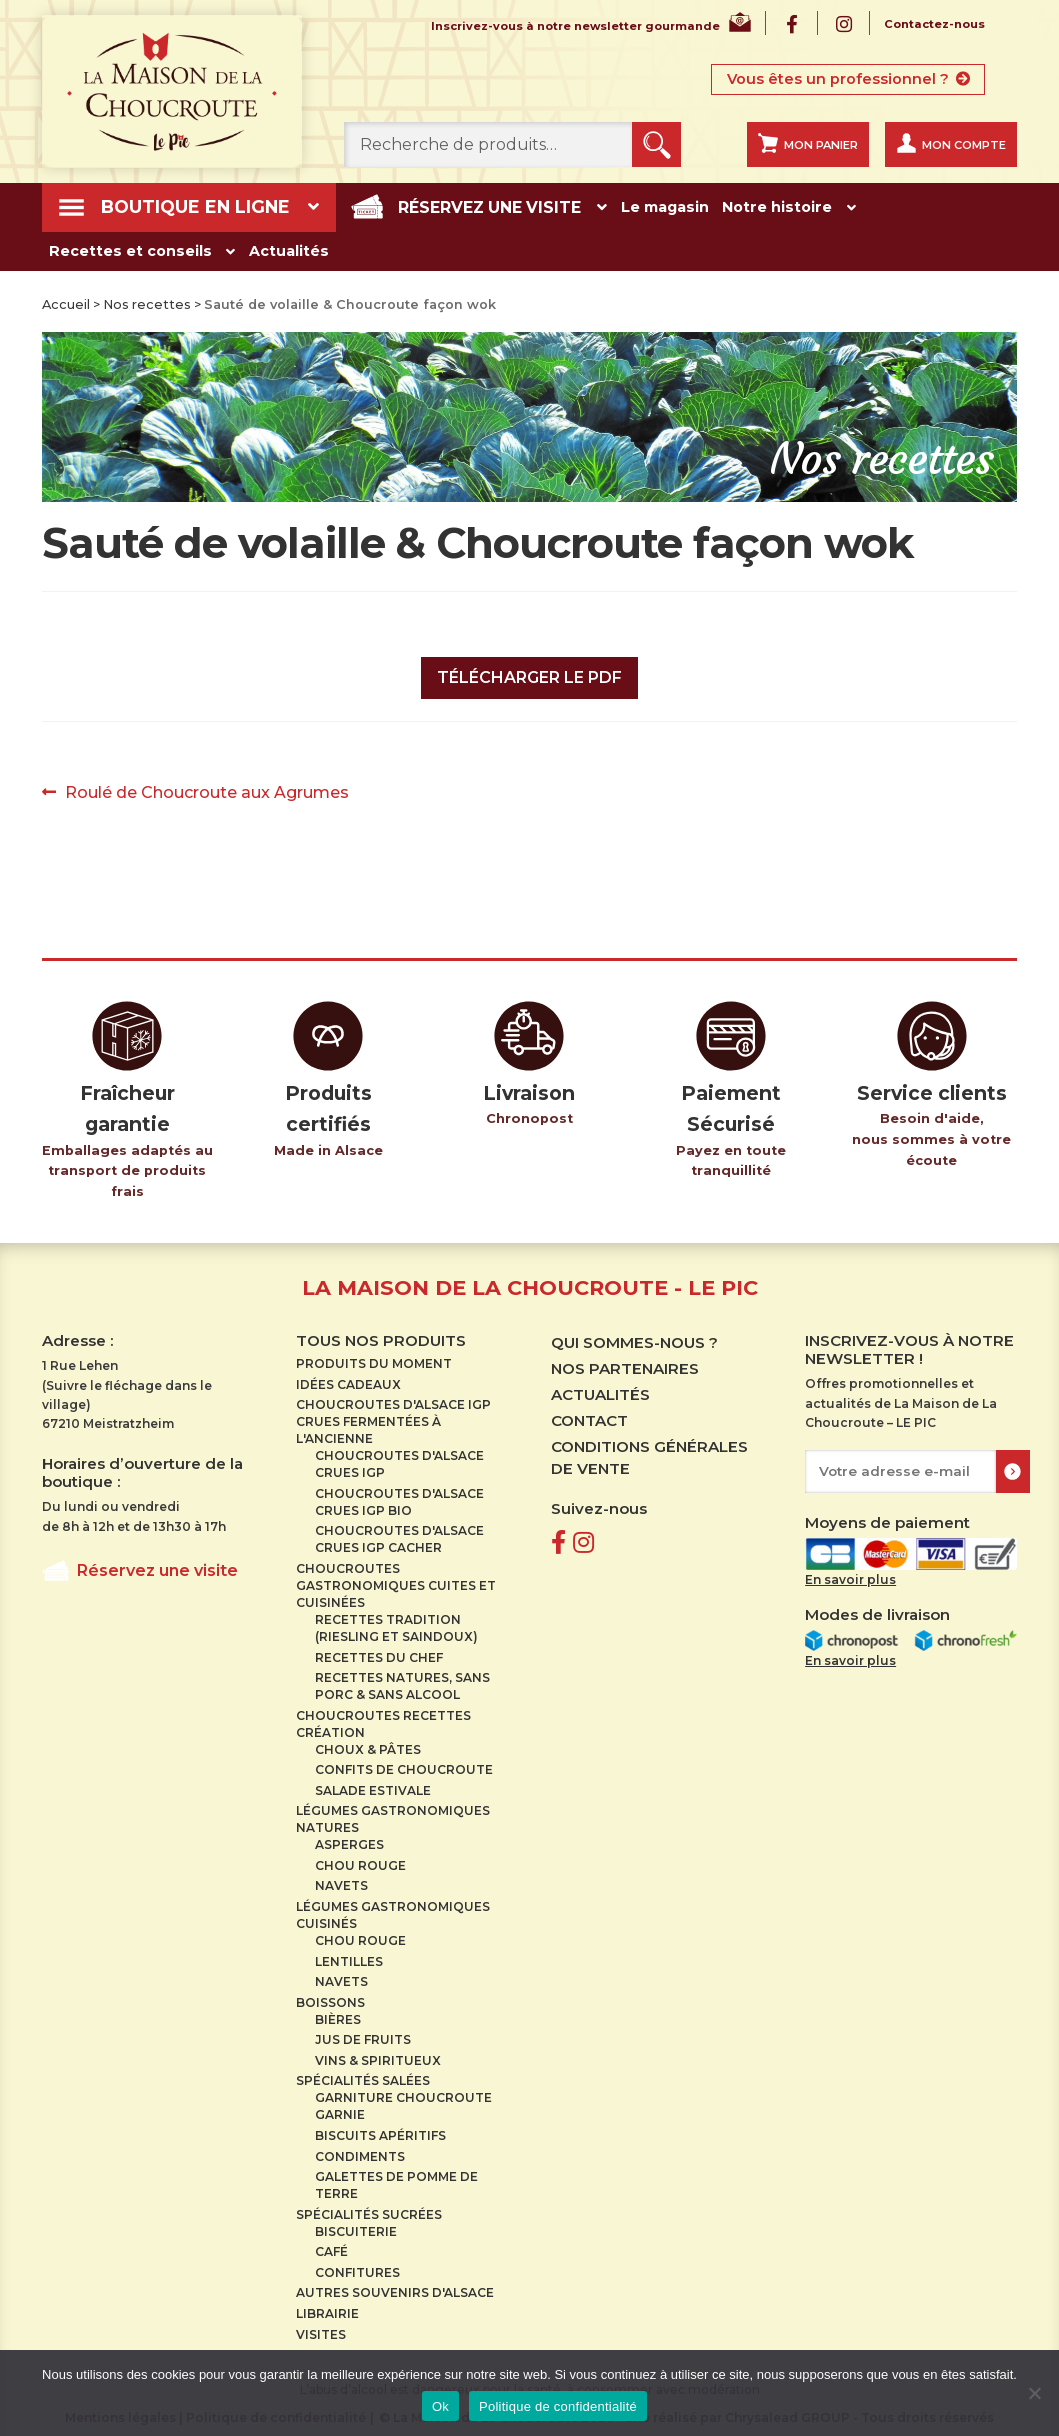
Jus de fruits (363, 2032)
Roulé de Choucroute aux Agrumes (206, 786)
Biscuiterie (356, 2224)
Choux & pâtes (368, 1742)
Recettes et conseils (886, 204)
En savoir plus (850, 1572)
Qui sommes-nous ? (634, 1335)
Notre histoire (719, 204)
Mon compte (964, 145)
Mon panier (821, 145)
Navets (341, 1879)
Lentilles (349, 1954)
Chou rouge (360, 1858)
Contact (589, 1413)
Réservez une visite (443, 204)
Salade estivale (373, 1783)
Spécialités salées (363, 2074)
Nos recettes (147, 297)
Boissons (330, 1995)
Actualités (90, 245)
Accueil (66, 297)
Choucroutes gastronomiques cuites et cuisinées (396, 1578)
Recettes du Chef (379, 1650)
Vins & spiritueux (378, 2053)
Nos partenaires (625, 1361)
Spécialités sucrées (369, 2207)
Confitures (357, 2265)
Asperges (349, 1837)
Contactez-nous (934, 24)
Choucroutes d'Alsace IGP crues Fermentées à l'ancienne (393, 1414)
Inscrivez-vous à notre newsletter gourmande (575, 27)
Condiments (360, 2149)
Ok (440, 2406)
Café (331, 2244)
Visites (321, 2327)
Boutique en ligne (182, 205)
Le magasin (605, 204)
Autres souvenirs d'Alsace (395, 2286)
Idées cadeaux (348, 1377)
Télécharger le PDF (529, 670)
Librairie (327, 2306)
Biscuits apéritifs (380, 2128)
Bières (338, 2012)
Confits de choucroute (404, 1762)
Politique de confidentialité (558, 2406)
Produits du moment (374, 1356)
